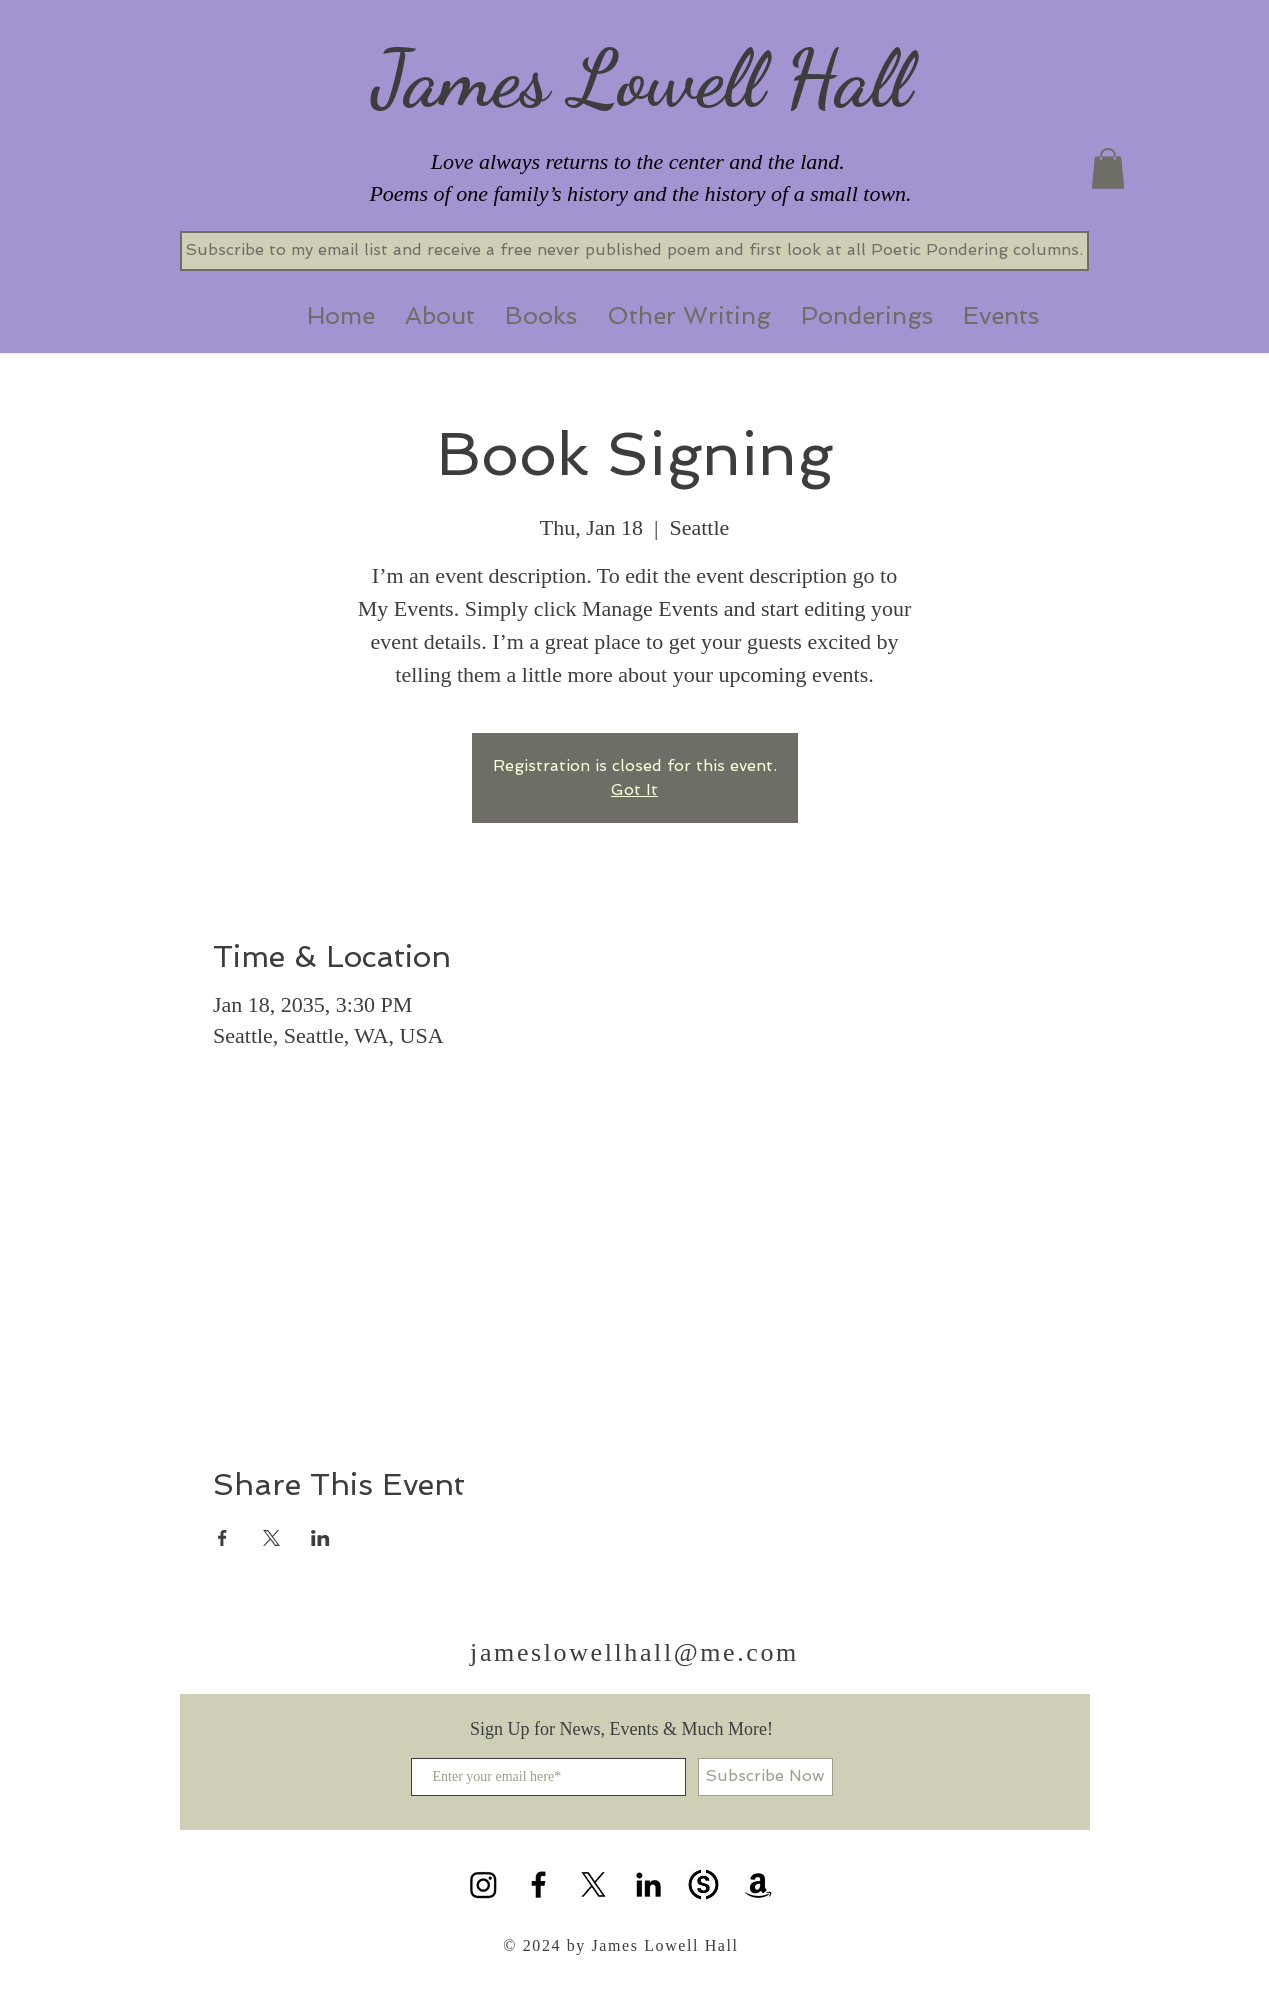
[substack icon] (703, 1884)
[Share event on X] (271, 1538)
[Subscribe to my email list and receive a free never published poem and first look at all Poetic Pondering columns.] (634, 251)
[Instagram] (483, 1884)
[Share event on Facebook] (222, 1538)
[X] (593, 1884)
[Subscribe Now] (765, 1777)
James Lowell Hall (641, 78)
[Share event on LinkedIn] (320, 1538)
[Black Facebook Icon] (538, 1884)
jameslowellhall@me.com (634, 1652)
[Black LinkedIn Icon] (648, 1884)
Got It (634, 789)
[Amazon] (758, 1884)
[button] (1108, 168)
